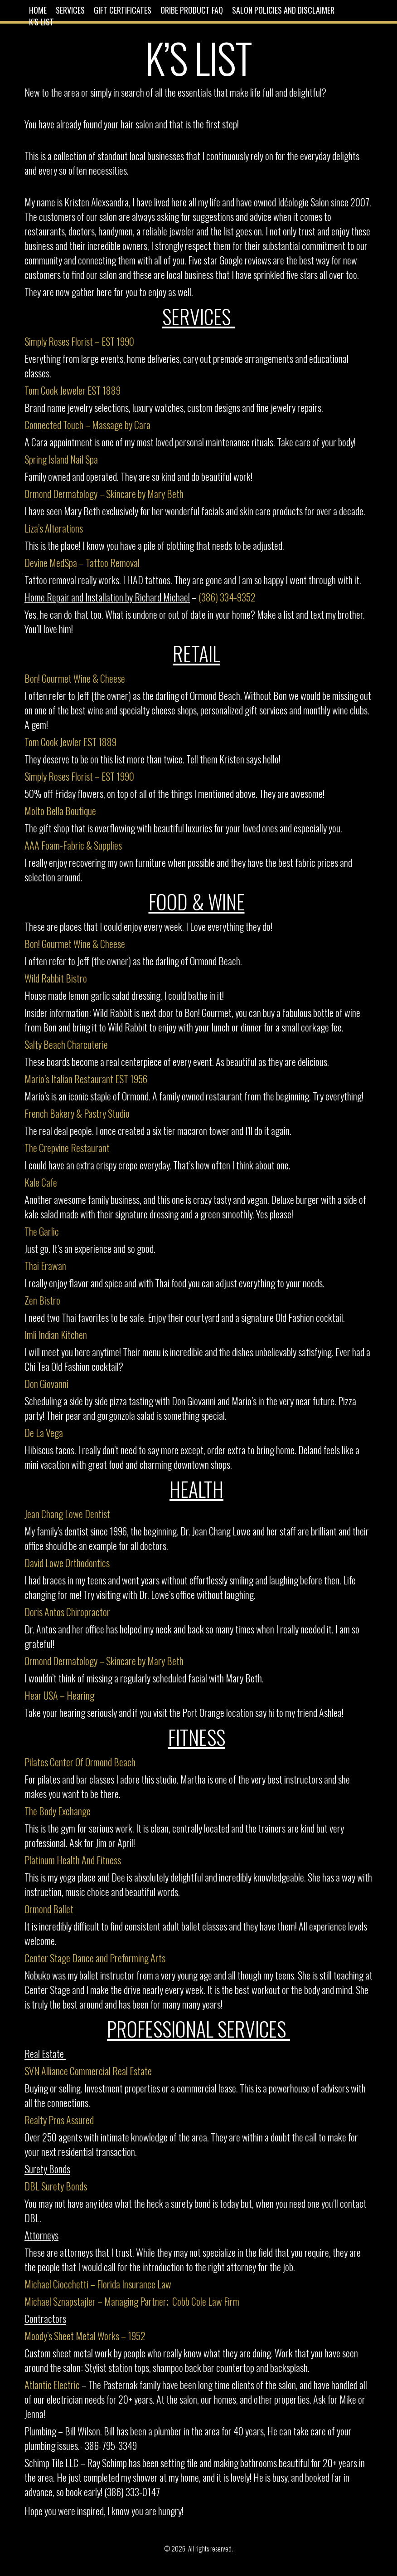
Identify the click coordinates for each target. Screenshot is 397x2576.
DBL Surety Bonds (56, 2186)
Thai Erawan (45, 1265)
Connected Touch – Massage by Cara (87, 424)
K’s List (41, 22)
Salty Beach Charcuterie (67, 1044)
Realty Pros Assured (60, 2119)
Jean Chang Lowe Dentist (68, 1513)
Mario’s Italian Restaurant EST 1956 (85, 1078)
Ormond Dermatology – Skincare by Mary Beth (104, 493)
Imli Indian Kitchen (56, 1334)
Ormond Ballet (48, 1908)
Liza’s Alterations (54, 528)
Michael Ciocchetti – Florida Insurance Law (97, 2284)
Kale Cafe (41, 1182)
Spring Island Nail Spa (61, 459)
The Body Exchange (57, 1811)
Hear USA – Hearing (60, 1695)
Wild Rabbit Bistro (56, 978)
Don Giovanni (46, 1383)
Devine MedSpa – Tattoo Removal (82, 562)
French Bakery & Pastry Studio (77, 1113)
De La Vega (44, 1432)
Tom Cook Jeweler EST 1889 (72, 390)
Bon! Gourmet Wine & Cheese (75, 678)
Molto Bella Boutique (60, 810)
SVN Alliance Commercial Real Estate (89, 2070)
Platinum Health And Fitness (73, 1860)
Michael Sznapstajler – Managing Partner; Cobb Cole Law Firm (132, 2301)
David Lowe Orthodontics (67, 1562)
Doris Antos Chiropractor (67, 1611)
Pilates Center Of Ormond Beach (80, 1762)
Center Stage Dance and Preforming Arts (95, 1957)
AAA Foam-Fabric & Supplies (73, 845)
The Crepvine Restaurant (67, 1147)
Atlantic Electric (53, 2384)
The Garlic (42, 1231)
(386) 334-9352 (227, 597)
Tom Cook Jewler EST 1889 (70, 741)
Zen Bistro (43, 1300)
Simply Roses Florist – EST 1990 (79, 341)
